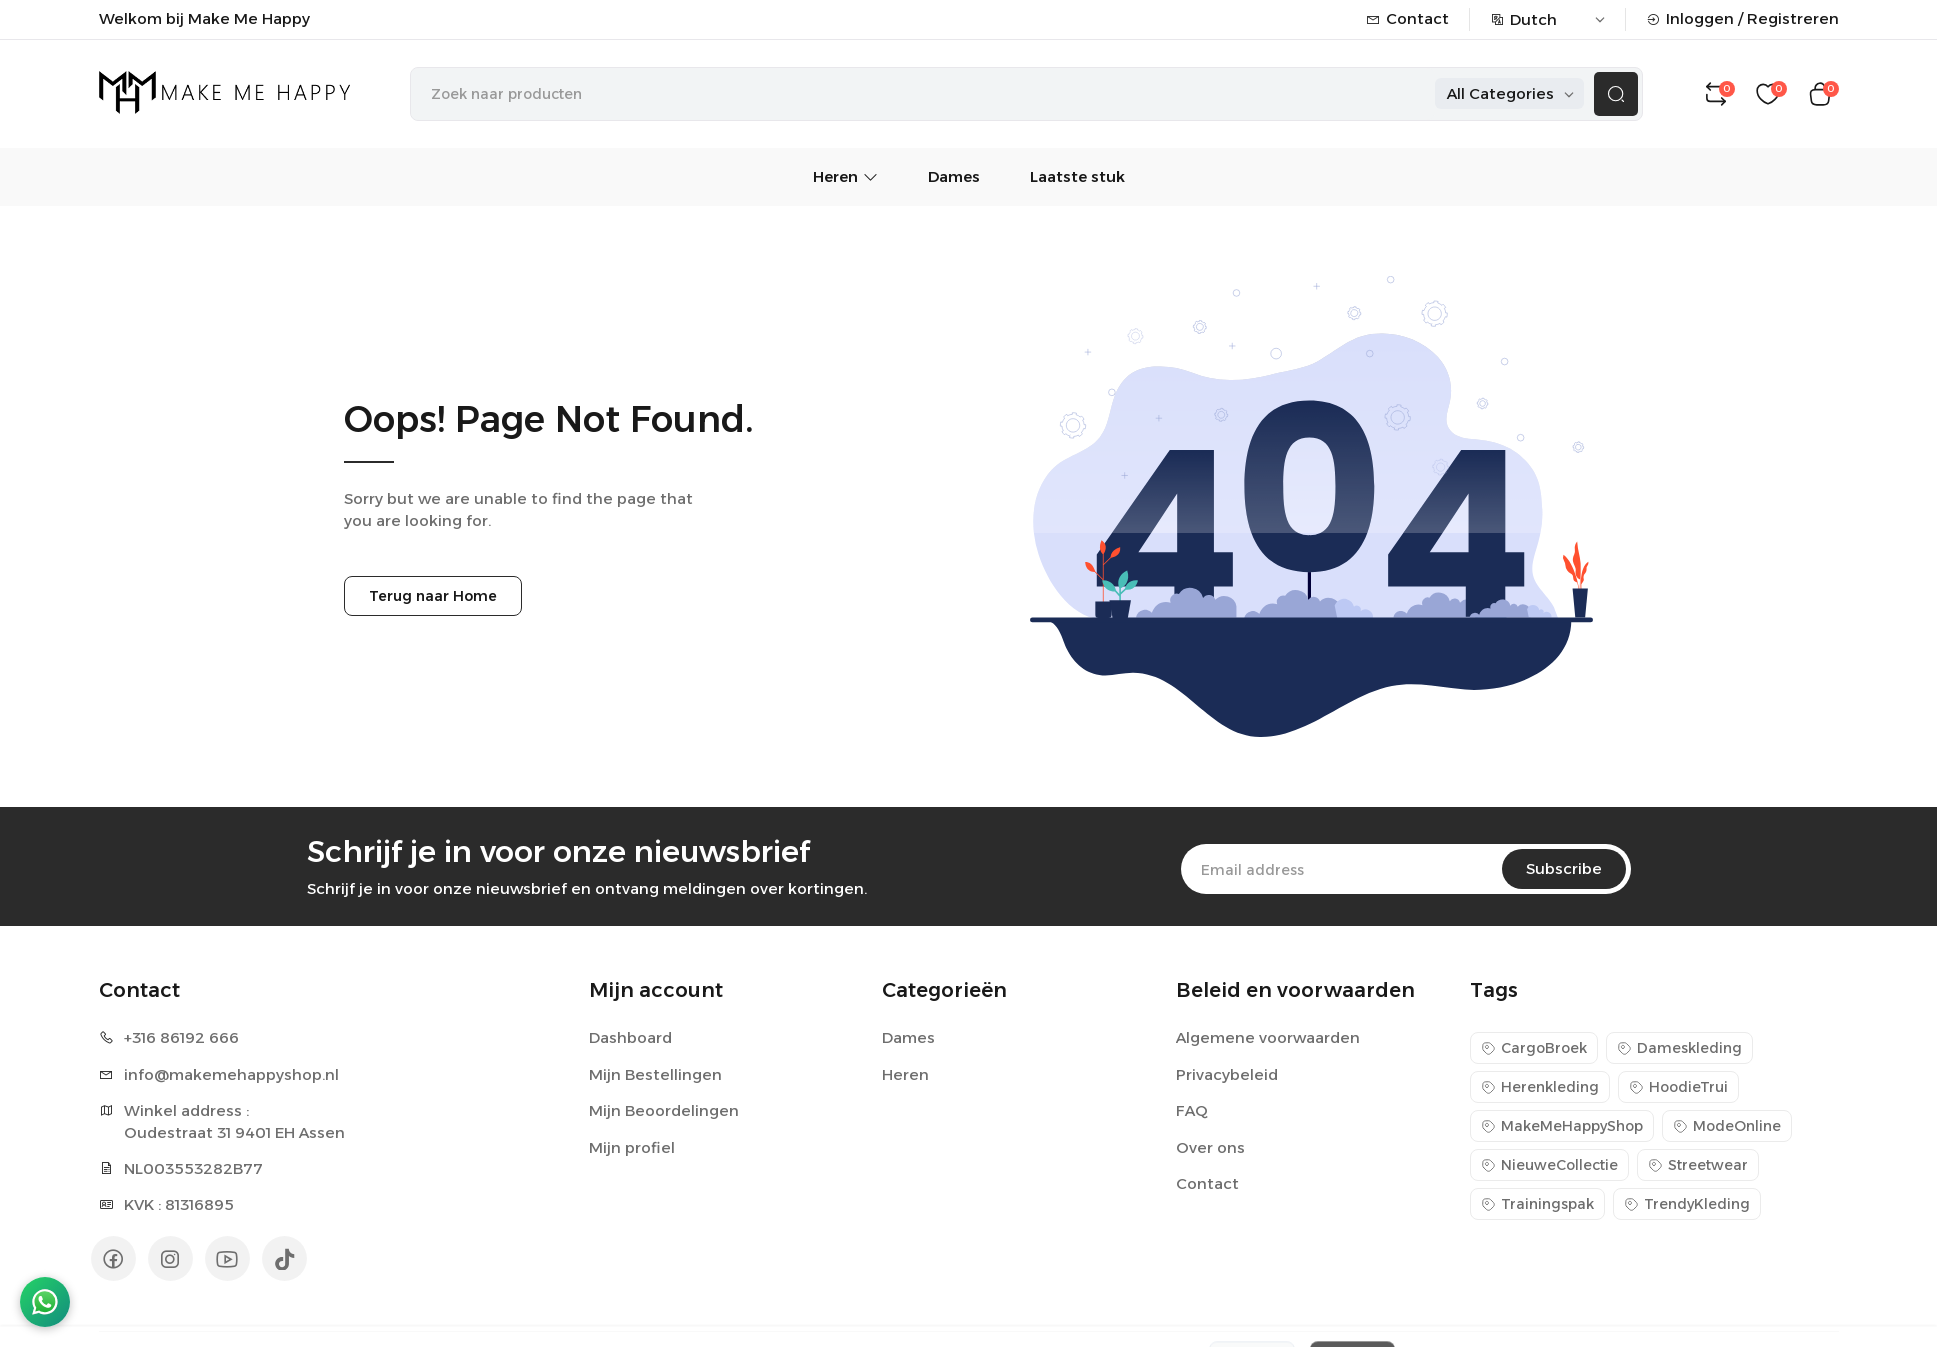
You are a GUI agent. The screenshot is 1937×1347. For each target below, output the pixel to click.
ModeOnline (1727, 1126)
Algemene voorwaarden (1268, 1037)
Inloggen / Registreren (1742, 18)
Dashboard (630, 1037)
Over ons (1210, 1147)
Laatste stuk (1077, 176)
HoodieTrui (1678, 1087)
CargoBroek (1534, 1048)
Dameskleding (1679, 1048)
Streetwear (1698, 1165)
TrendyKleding (1687, 1204)
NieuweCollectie (1549, 1165)
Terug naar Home (433, 596)
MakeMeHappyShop (1562, 1126)
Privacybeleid (1227, 1074)
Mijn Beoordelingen (664, 1110)
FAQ (1192, 1110)
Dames (954, 176)
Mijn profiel (632, 1147)
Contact (1407, 18)
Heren (845, 176)
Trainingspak (1537, 1204)
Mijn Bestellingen (655, 1074)
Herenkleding (1540, 1087)
